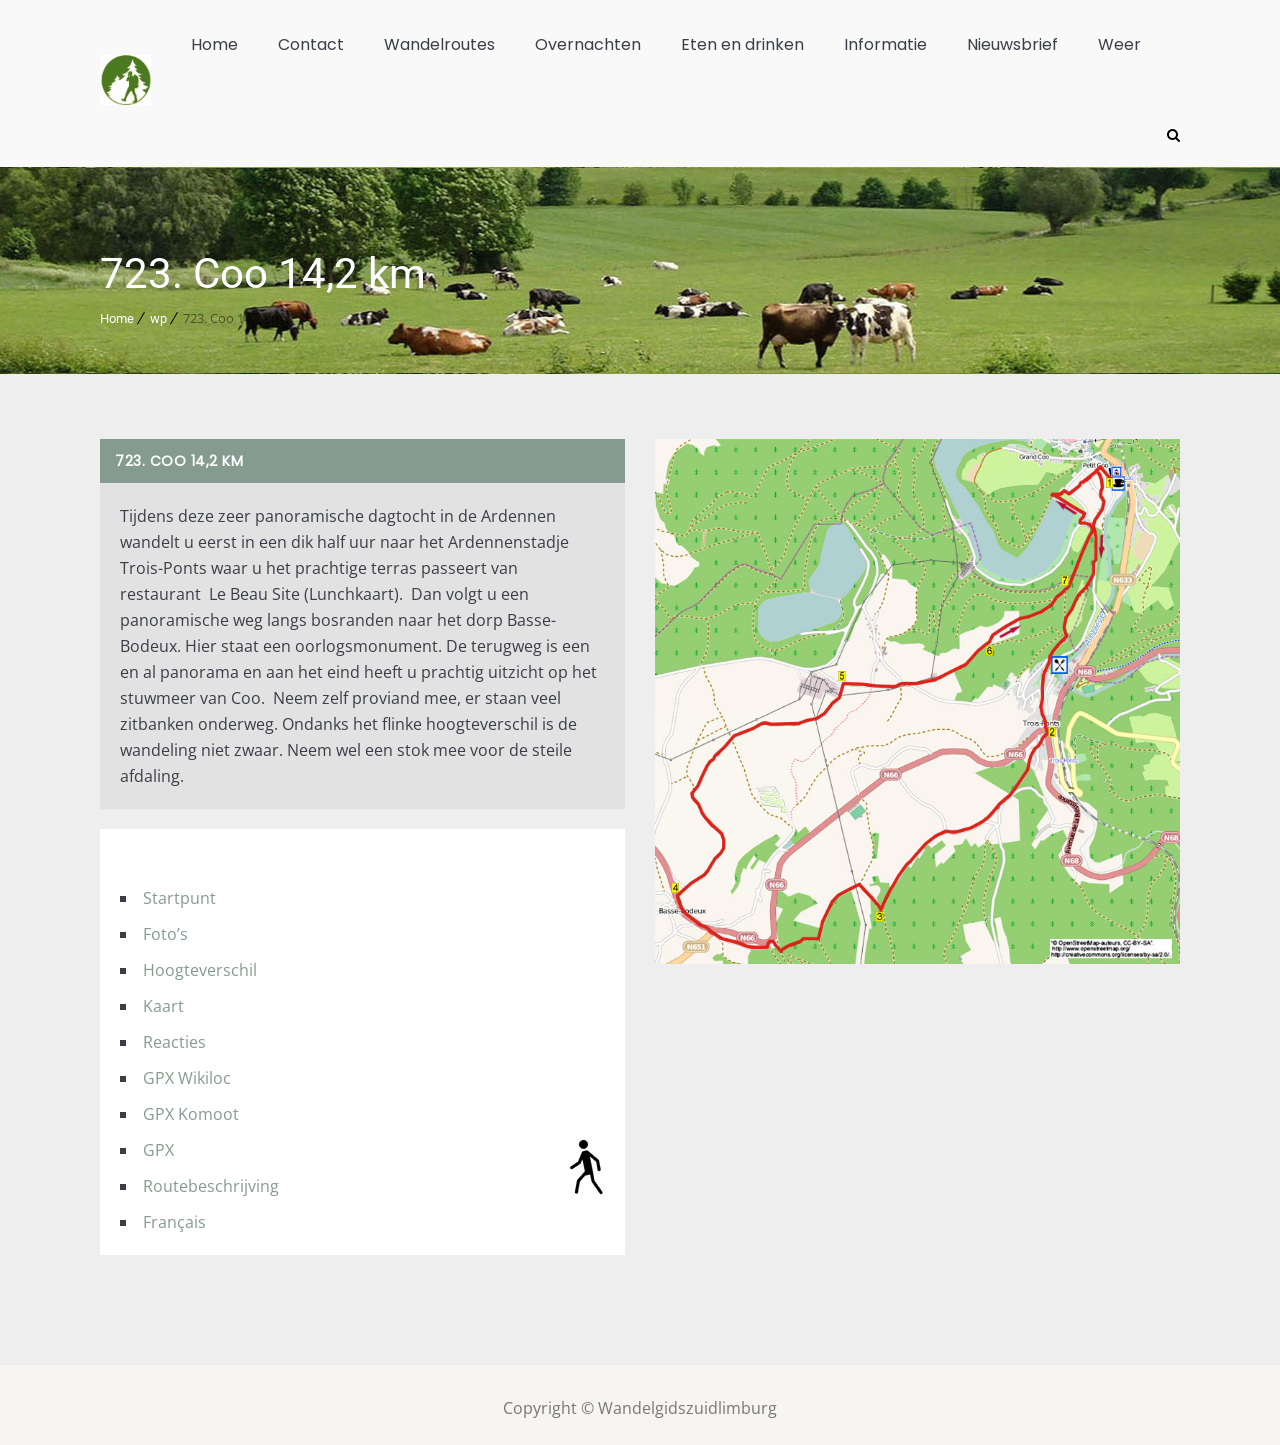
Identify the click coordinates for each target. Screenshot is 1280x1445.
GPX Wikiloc (187, 1071)
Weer (1119, 44)
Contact (311, 44)
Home (214, 44)
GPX (158, 1143)
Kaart (163, 999)
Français (174, 1215)
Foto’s (165, 927)
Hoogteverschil (200, 963)
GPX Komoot (191, 1107)
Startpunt (179, 891)
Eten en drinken (742, 44)
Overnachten (588, 44)
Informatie (885, 44)
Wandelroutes (439, 44)
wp (158, 311)
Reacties (174, 1035)
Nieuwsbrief (1012, 44)
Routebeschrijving (211, 1179)
